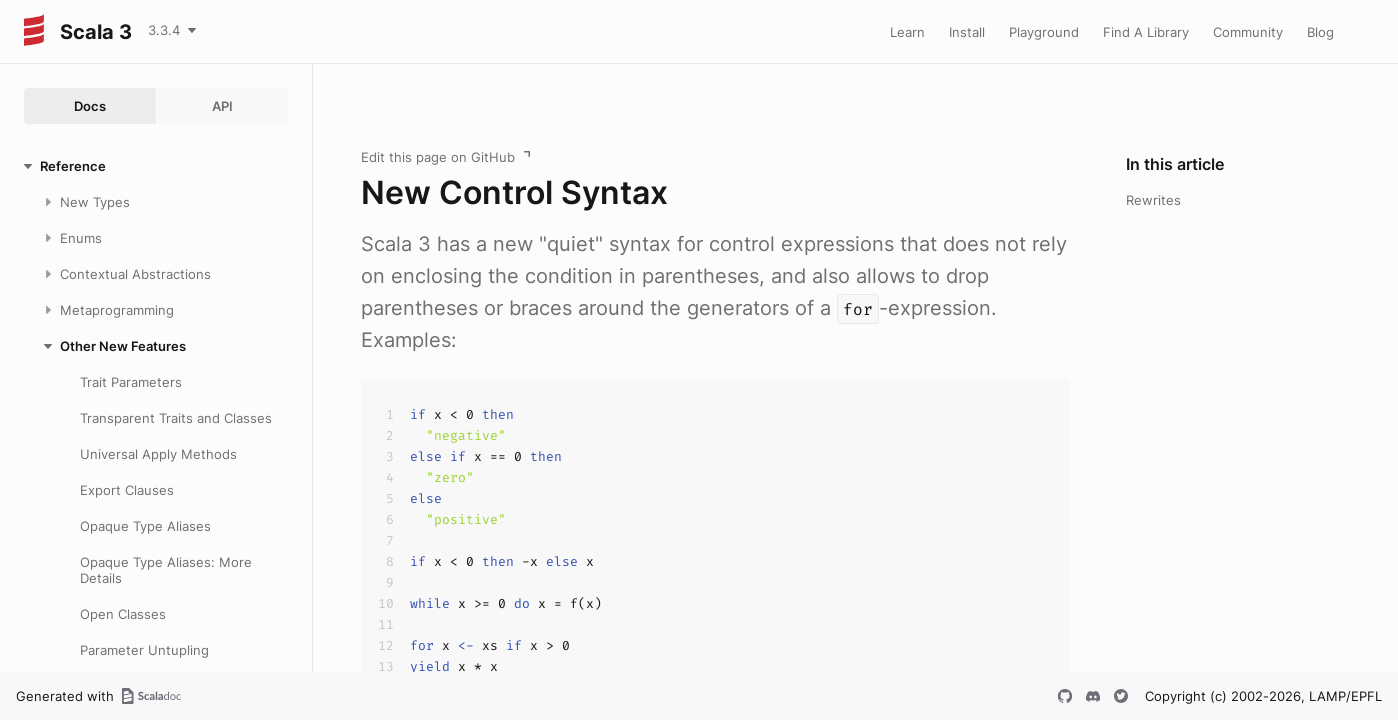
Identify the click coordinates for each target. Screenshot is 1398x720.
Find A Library (1146, 32)
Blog (1320, 32)
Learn (907, 32)
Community (1248, 32)
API (222, 106)
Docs (90, 106)
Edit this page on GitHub (438, 157)
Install (967, 32)
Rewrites (1153, 200)
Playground (1044, 32)
